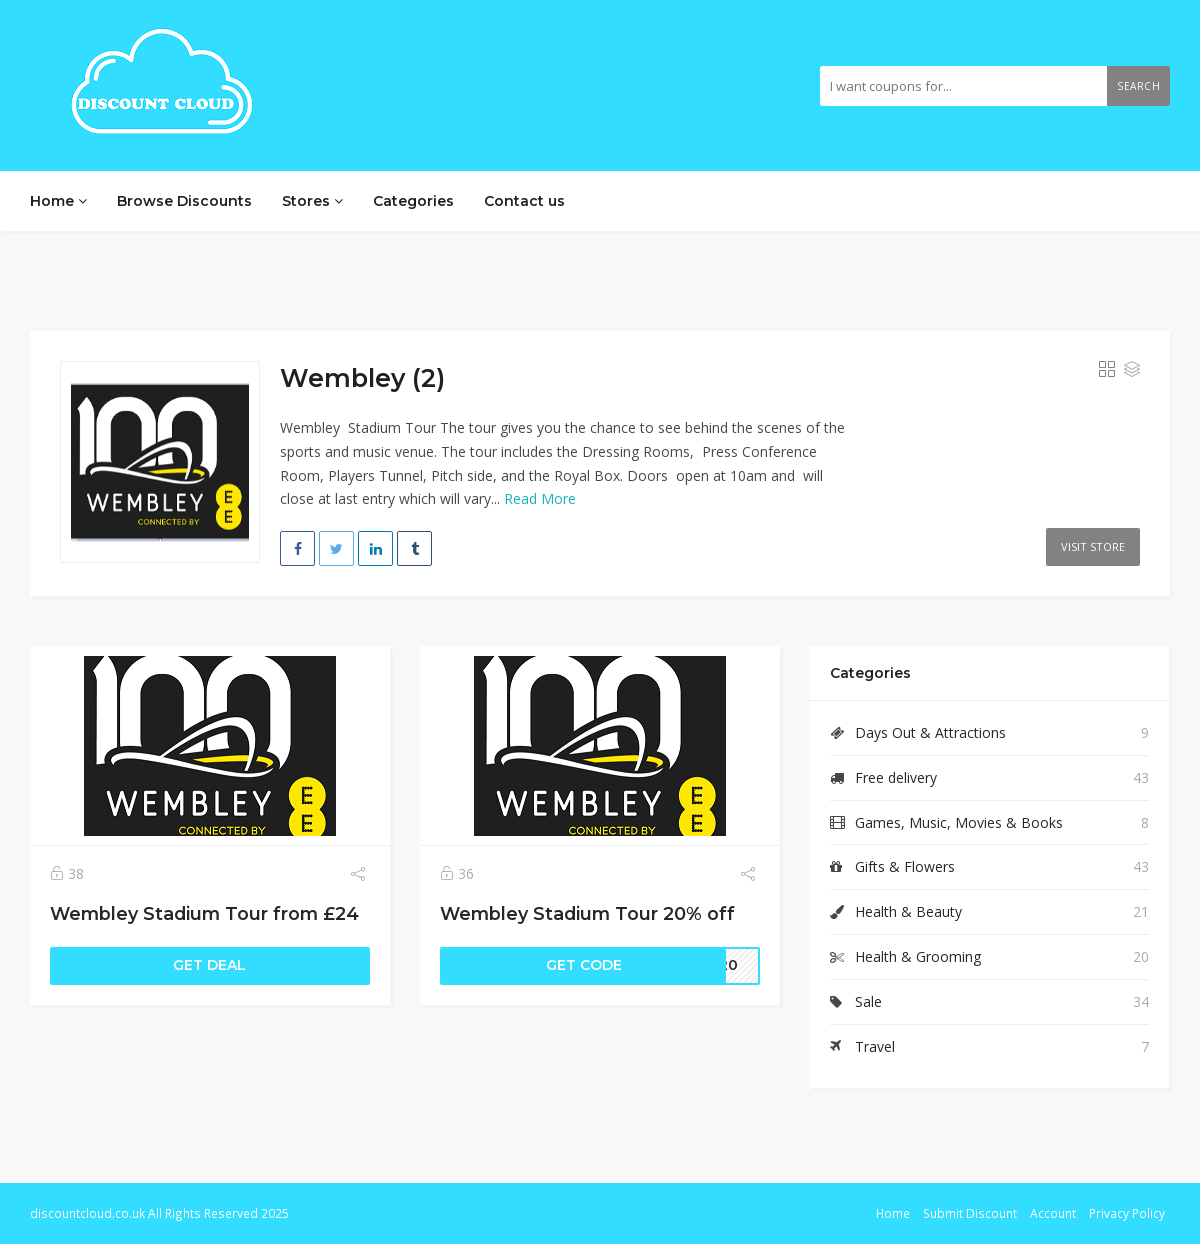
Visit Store (1093, 546)
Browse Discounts (184, 201)
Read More (540, 498)
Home (58, 201)
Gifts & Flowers (905, 866)
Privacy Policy (1127, 1213)
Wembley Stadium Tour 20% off (587, 913)
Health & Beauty (908, 911)
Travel (875, 1046)
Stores (312, 201)
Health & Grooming (918, 956)
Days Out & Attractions (930, 732)
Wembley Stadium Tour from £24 (204, 913)
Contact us (524, 201)
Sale (868, 1001)
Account (1053, 1213)
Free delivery (896, 777)
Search (1138, 86)
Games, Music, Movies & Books (959, 822)
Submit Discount (970, 1213)
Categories (413, 201)
